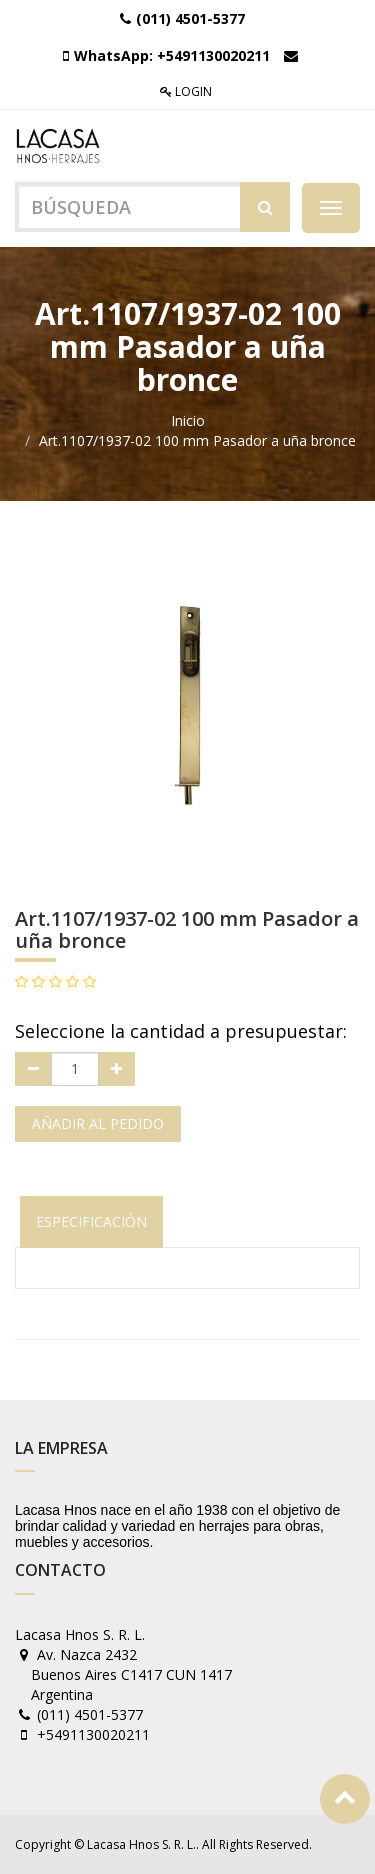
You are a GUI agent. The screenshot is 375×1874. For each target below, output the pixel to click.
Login (186, 91)
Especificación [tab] (91, 1221)
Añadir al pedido (98, 1123)
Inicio (188, 420)
